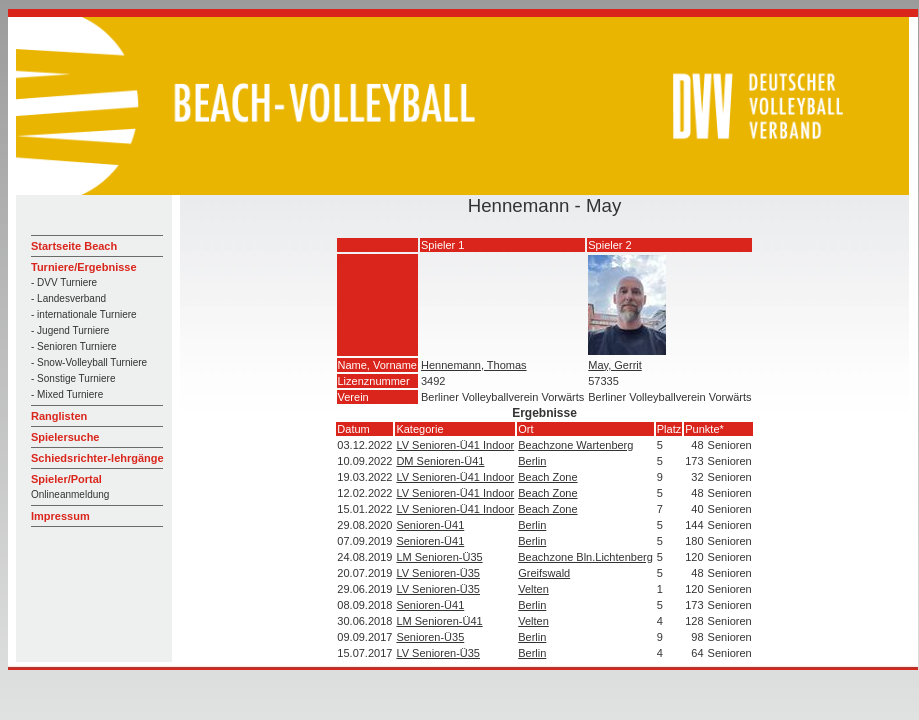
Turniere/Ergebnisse (84, 267)
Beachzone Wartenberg (575, 445)
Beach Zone (547, 477)
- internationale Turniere (84, 314)
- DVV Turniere (64, 282)
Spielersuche (65, 437)
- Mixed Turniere (67, 394)
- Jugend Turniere (70, 330)
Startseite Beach (74, 246)
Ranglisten (59, 416)
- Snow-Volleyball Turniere (89, 362)
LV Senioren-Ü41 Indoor (455, 445)
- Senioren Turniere (74, 346)
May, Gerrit (615, 365)
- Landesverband (68, 298)
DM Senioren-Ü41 (440, 461)
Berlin (532, 461)
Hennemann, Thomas (474, 365)
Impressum (60, 516)
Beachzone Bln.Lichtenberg (585, 557)
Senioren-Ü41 (430, 525)
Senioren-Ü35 (430, 637)
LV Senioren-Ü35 (438, 573)
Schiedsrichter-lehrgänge (97, 458)
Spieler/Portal (66, 479)
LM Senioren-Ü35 (439, 557)
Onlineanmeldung (70, 494)
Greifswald (544, 573)
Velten (533, 589)
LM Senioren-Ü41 (439, 621)
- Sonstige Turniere (73, 378)
